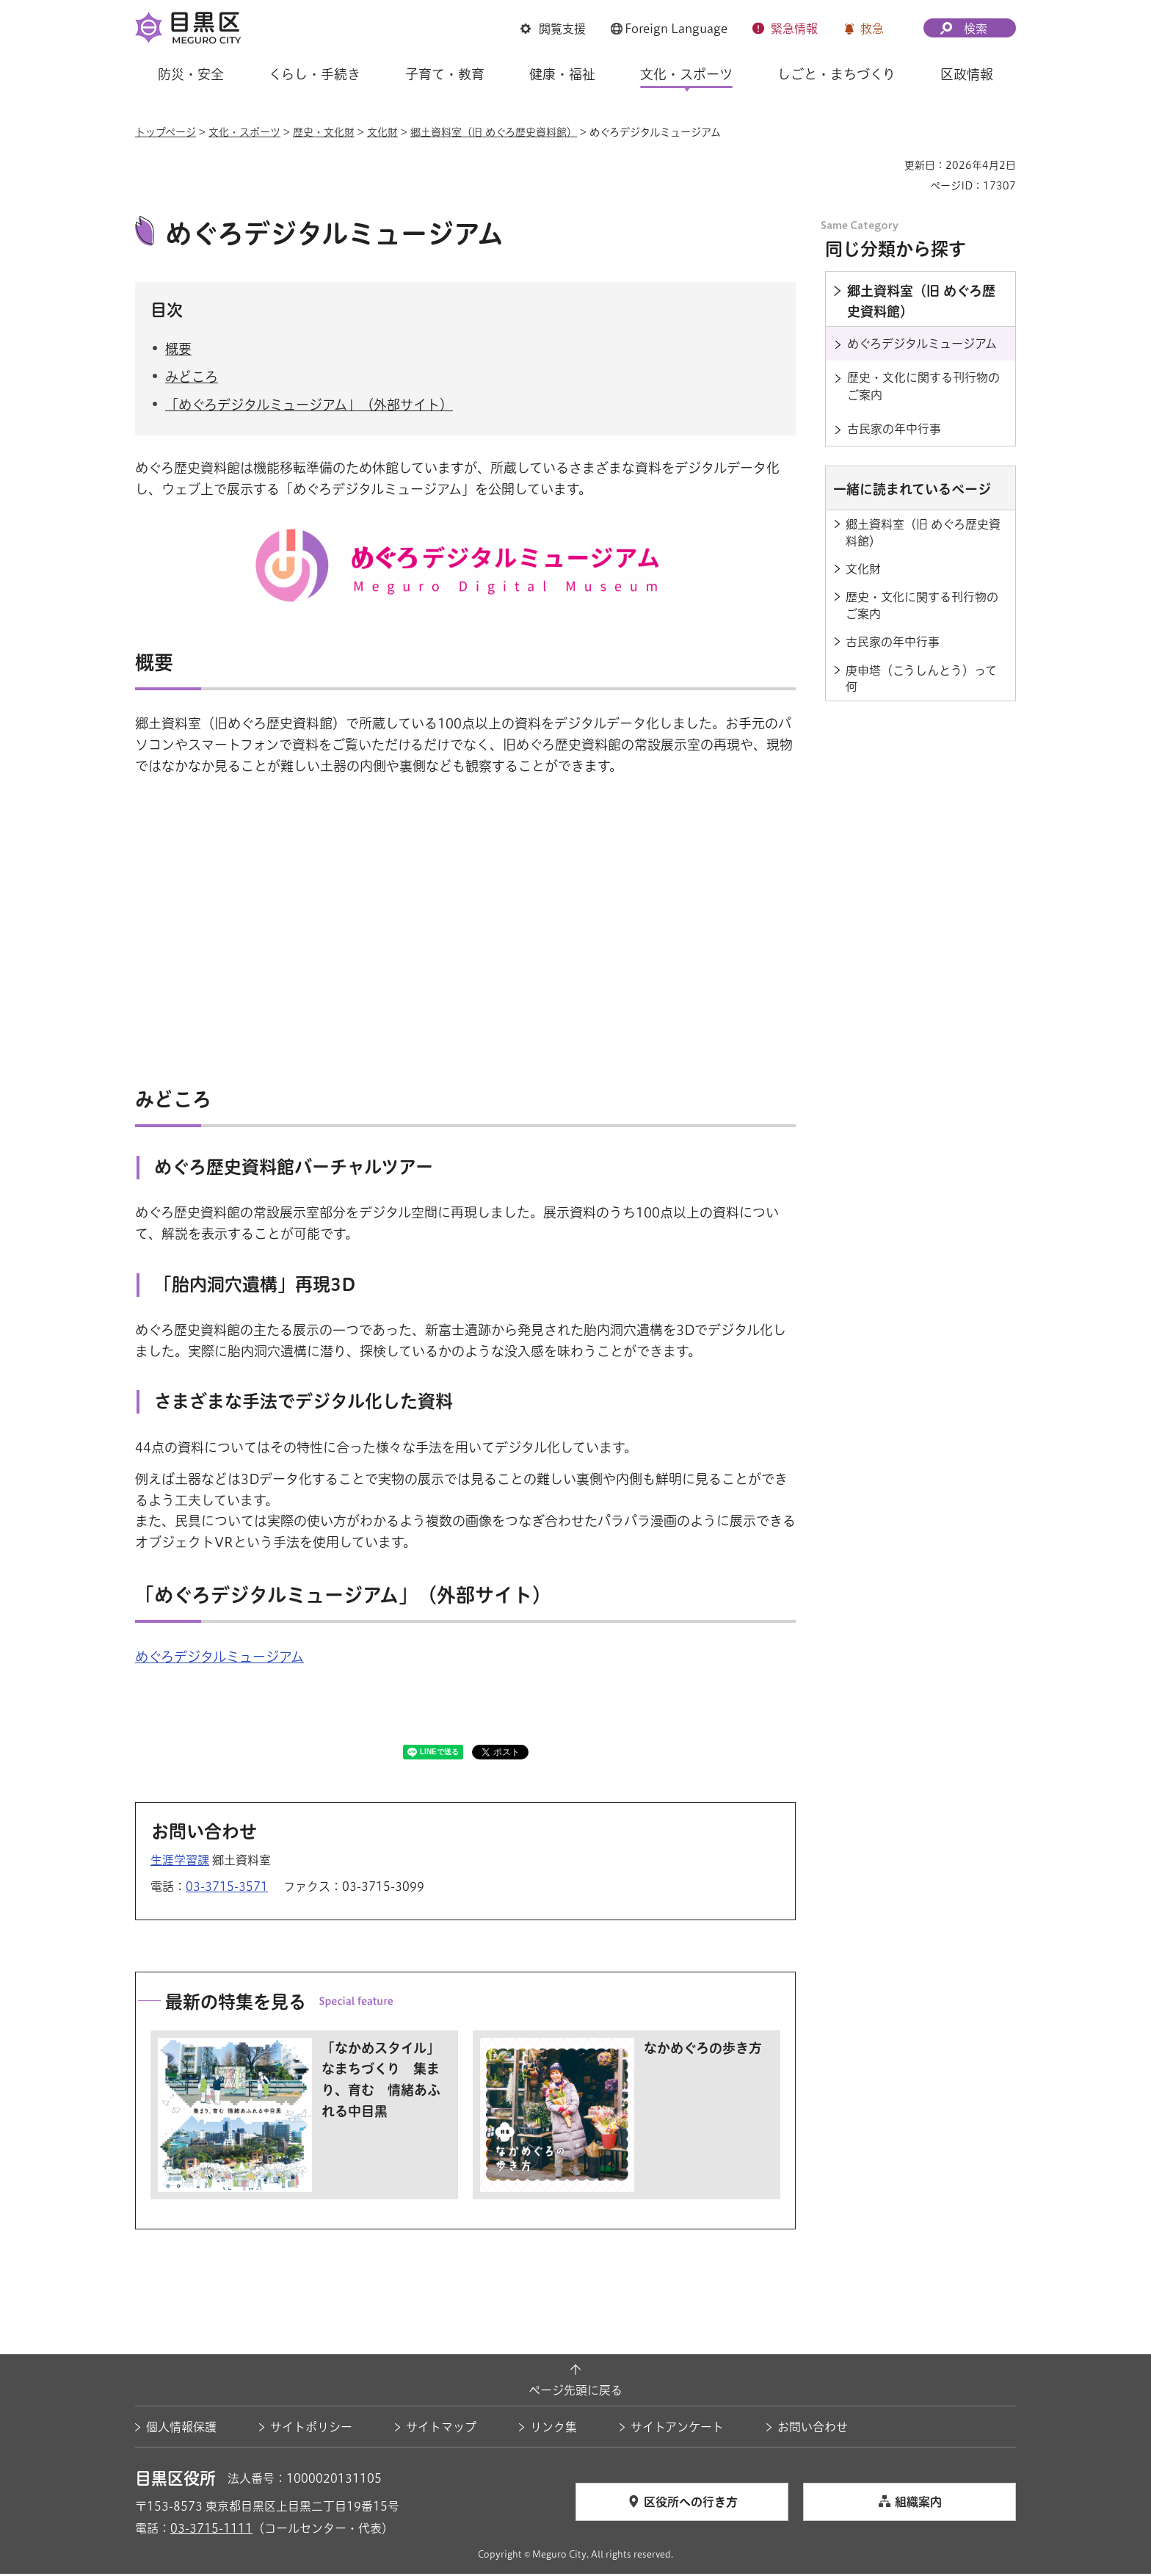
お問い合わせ (812, 2429)
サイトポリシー (311, 2429)
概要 (178, 350)
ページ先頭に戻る (575, 2392)
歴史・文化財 (324, 132)
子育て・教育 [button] (444, 74)
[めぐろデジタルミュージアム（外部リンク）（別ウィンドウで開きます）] (464, 522)
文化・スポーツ (244, 132)
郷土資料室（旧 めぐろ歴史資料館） (493, 132)
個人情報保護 (181, 2429)
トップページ (165, 132)
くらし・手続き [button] (314, 74)
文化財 (382, 132)
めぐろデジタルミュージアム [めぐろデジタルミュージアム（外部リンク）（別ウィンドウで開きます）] (219, 1658)
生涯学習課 (179, 1862)
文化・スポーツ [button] (686, 74)
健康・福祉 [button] (562, 74)
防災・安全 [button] (191, 74)
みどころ (191, 379)
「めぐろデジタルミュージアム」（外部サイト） (309, 406)
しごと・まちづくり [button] (836, 74)
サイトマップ (441, 2429)
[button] (553, 29)
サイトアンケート (677, 2429)
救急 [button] (872, 29)
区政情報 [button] (966, 74)
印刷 (887, 165)
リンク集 (553, 2429)
